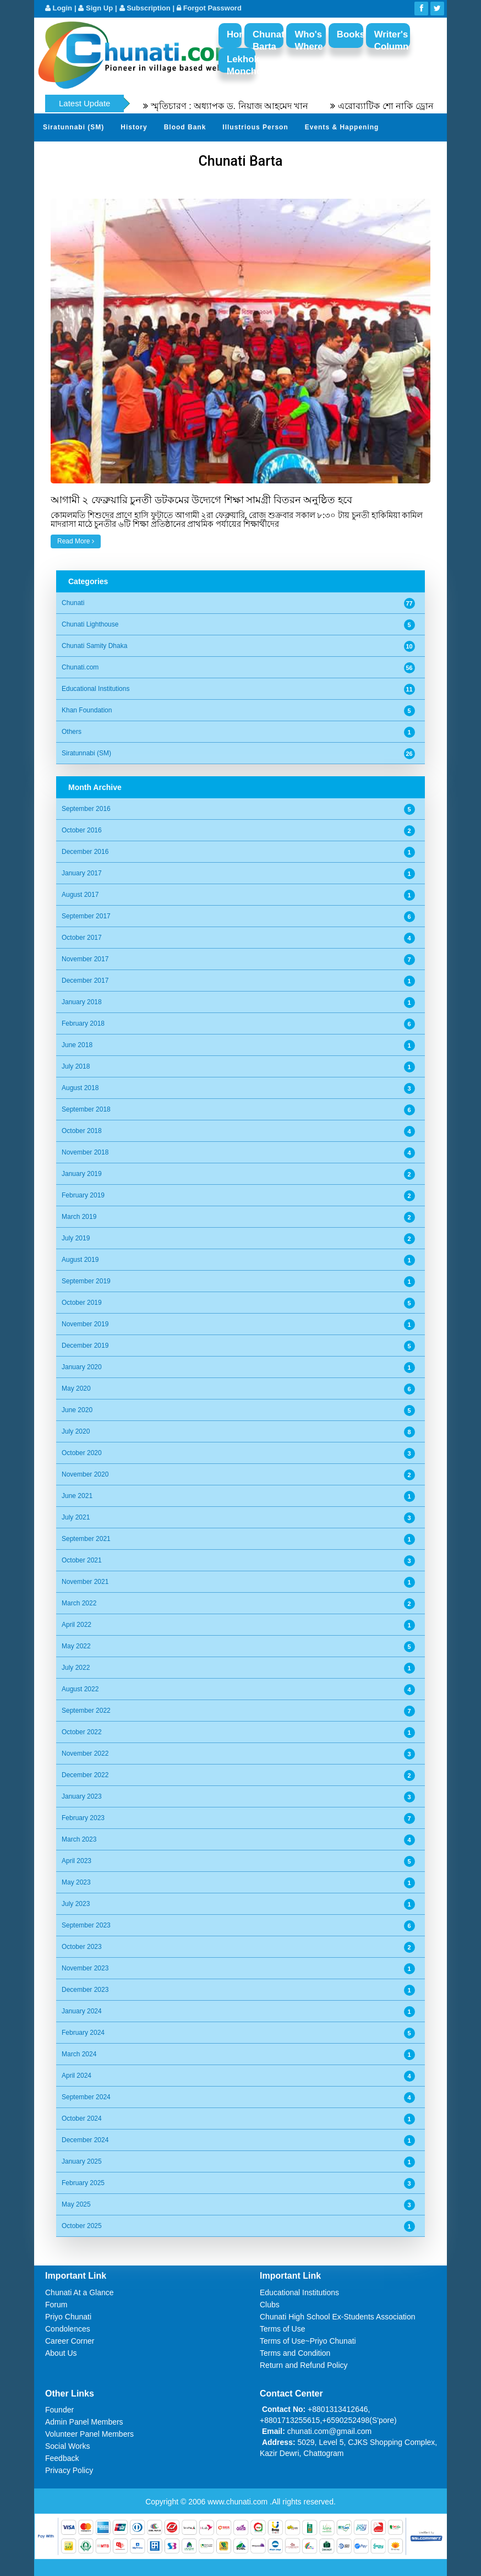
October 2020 (82, 1453)
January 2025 (82, 2161)
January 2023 (82, 1796)
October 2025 (82, 2226)
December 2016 (85, 852)
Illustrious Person (255, 127)
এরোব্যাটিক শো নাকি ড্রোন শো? (406, 106)
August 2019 (80, 1260)
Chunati (73, 603)
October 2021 (82, 1560)
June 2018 (77, 1045)
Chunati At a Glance (79, 2292)
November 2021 (85, 1582)
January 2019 (82, 1174)
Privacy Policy (69, 2470)
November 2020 (85, 1474)
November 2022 (85, 1753)
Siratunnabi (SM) (73, 127)
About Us (61, 2353)
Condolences (67, 2328)
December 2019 (85, 1345)
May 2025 (76, 2204)
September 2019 (86, 1281)
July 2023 (76, 1904)
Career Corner (69, 2341)
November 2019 (85, 1324)
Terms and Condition (295, 2353)
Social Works (67, 2446)
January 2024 (82, 2011)
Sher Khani (174, 154)
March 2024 (79, 2054)
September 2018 (86, 1109)
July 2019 (76, 1238)
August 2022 (80, 1689)
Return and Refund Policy (304, 2365)
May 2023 (76, 1882)
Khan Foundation (87, 710)
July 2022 (76, 1667)
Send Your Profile (243, 154)
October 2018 (82, 1131)
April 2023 (76, 1861)
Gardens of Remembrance (90, 154)
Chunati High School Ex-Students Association (338, 2316)
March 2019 (79, 1217)
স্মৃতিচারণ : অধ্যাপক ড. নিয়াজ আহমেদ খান (241, 106)
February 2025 (83, 2183)
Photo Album (314, 154)
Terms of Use (282, 2328)
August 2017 (80, 894)
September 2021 (86, 1539)
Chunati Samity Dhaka (94, 646)
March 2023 (79, 1839)
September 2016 (86, 809)
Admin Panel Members (84, 2421)
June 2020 (77, 1410)
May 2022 (76, 1646)
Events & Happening (342, 127)
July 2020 (76, 1431)
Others (71, 732)
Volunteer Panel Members (89, 2434)
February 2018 (83, 1023)
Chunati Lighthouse (90, 624)
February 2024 (83, 2032)
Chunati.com (80, 667)
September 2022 (86, 1710)
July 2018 (76, 1066)
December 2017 (85, 980)
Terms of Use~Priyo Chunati (308, 2341)
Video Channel (381, 154)
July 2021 (76, 1517)
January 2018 (82, 1002)
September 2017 (86, 916)
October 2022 (82, 1732)
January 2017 (82, 873)
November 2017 (85, 959)
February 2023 (83, 1818)
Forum (56, 2304)
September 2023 (86, 1925)
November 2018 (85, 1152)
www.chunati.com (238, 2501)
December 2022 (85, 1775)
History (134, 127)
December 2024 (85, 2140)
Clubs (270, 2304)
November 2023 (85, 1968)
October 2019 (82, 1302)
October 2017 (82, 937)
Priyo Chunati (68, 2316)
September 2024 (86, 2097)
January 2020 (82, 1367)
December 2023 (85, 1990)
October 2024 (82, 2118)
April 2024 (76, 2075)
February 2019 (83, 1195)
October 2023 (82, 1947)
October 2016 (82, 830)
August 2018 (80, 1088)
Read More (75, 541)
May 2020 (76, 1388)
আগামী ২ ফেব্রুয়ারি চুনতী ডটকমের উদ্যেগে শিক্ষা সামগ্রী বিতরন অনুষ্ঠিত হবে (201, 499)
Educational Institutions (95, 689)
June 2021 (77, 1496)
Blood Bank (185, 127)
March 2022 (79, 1603)
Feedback (62, 2458)
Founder (59, 2409)
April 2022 (76, 1625)
